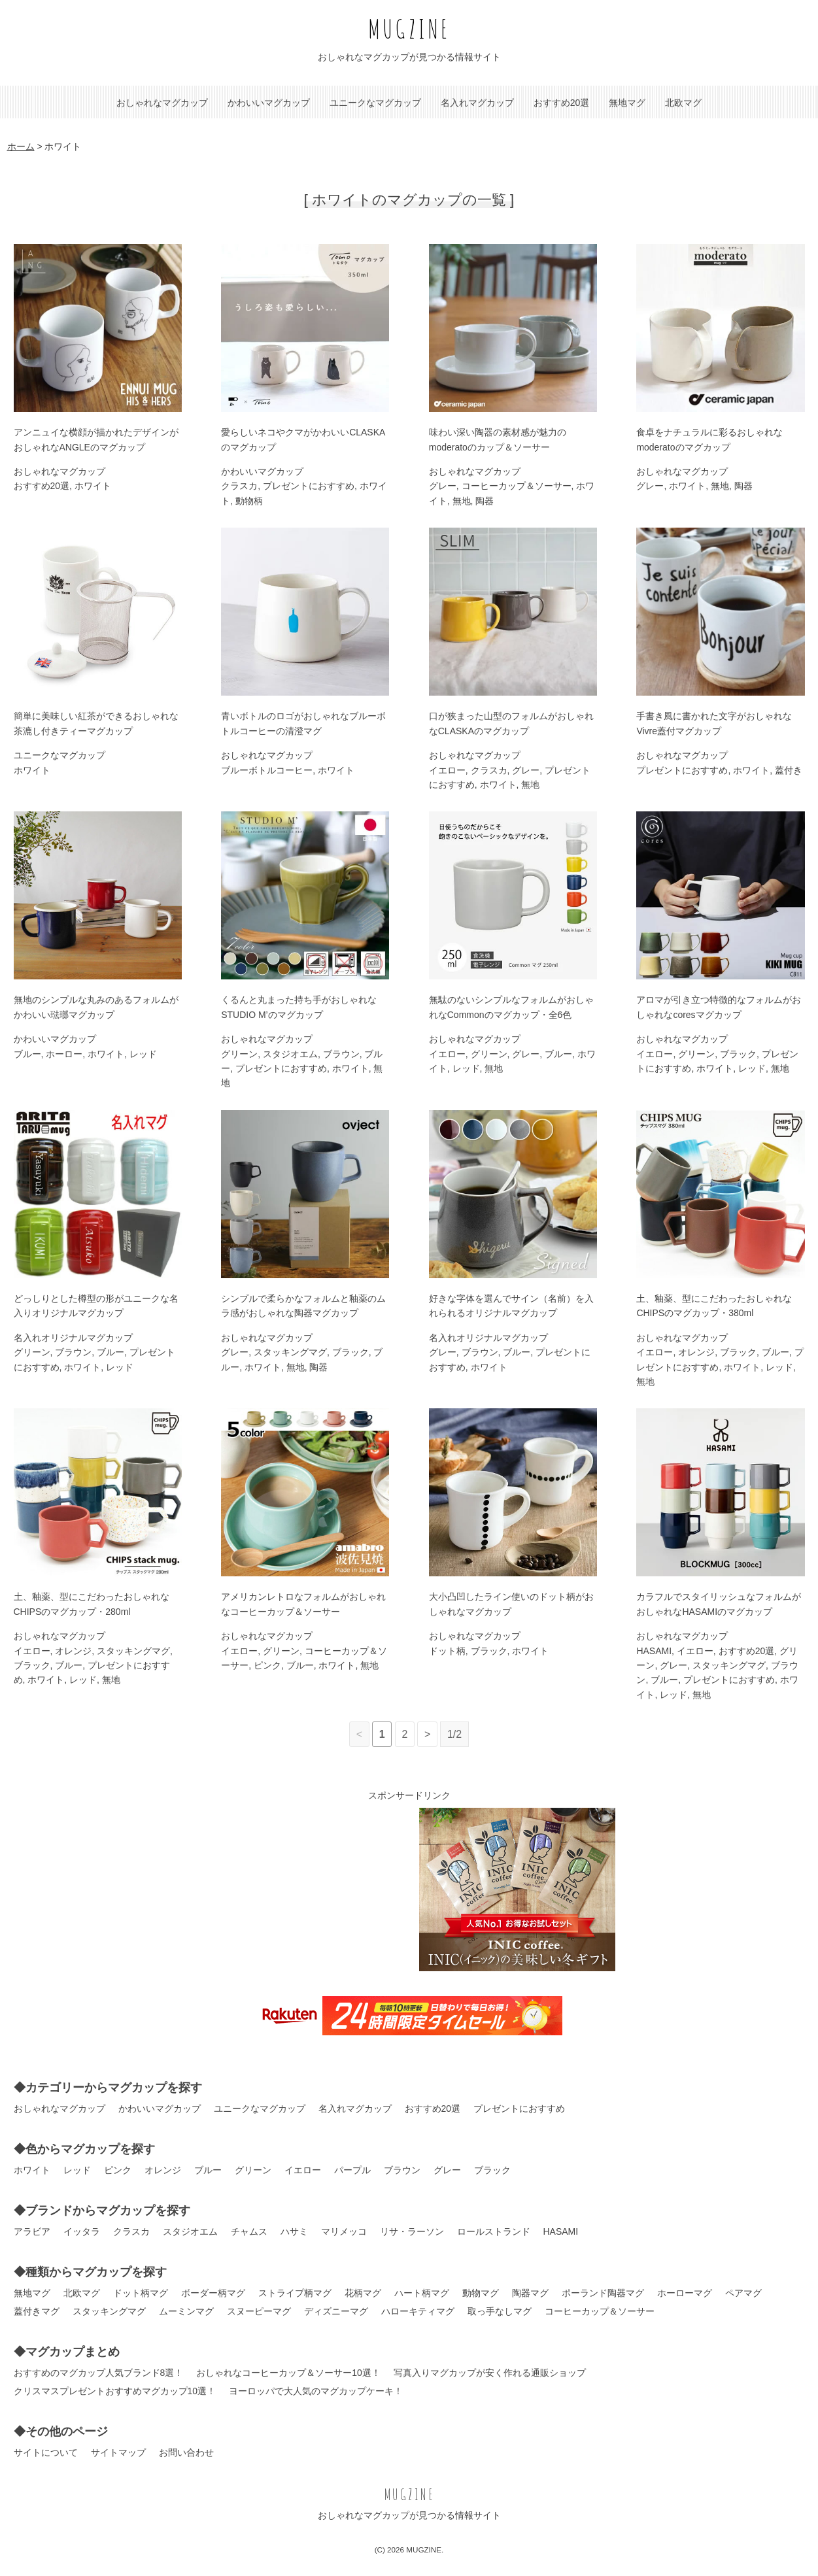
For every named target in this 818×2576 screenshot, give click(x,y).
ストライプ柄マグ (295, 2293)
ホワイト (93, 486)
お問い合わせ (186, 2452)
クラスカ (239, 486)
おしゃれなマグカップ (162, 102)
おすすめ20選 (562, 102)
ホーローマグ (684, 2293)
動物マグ (480, 2293)
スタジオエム (290, 1054)
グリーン (239, 1054)
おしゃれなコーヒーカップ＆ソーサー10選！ (288, 2372)
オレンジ (696, 1352)
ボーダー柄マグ (213, 2293)
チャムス (249, 2231)
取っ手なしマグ (500, 2311)
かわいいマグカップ (269, 102)
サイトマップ (118, 2452)
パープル (352, 2170)
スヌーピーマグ (259, 2311)
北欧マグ (683, 102)
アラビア (32, 2231)
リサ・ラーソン (412, 2231)
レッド (143, 1054)
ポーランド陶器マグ (603, 2293)
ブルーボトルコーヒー (267, 770)
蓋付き (788, 770)
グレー (442, 486)
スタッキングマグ (290, 1352)
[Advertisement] (301, 1889)
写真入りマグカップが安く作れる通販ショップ (490, 2372)
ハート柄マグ (421, 2293)
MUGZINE (409, 28)
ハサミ (294, 2231)
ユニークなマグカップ (375, 102)
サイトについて (46, 2452)
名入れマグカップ (477, 102)
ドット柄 (447, 1651)
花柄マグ (363, 2293)
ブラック (738, 1054)
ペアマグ (743, 2293)
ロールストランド (493, 2231)
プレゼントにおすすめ (308, 486)
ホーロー (64, 1054)
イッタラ (81, 2231)
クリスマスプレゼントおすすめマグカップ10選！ (115, 2391)
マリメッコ (344, 2231)
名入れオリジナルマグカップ (73, 1337)
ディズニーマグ (336, 2311)
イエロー (447, 770)
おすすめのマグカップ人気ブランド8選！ (99, 2372)
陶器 (484, 501)
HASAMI (654, 1651)
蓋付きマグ (37, 2311)
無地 (461, 501)
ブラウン (341, 1054)
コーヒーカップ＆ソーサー (516, 486)
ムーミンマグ (186, 2311)
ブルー (27, 1054)
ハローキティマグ (417, 2311)
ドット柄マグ (140, 2293)
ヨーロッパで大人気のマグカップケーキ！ (316, 2391)
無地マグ (627, 102)
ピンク (267, 1665)
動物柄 (249, 501)
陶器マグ (530, 2293)
